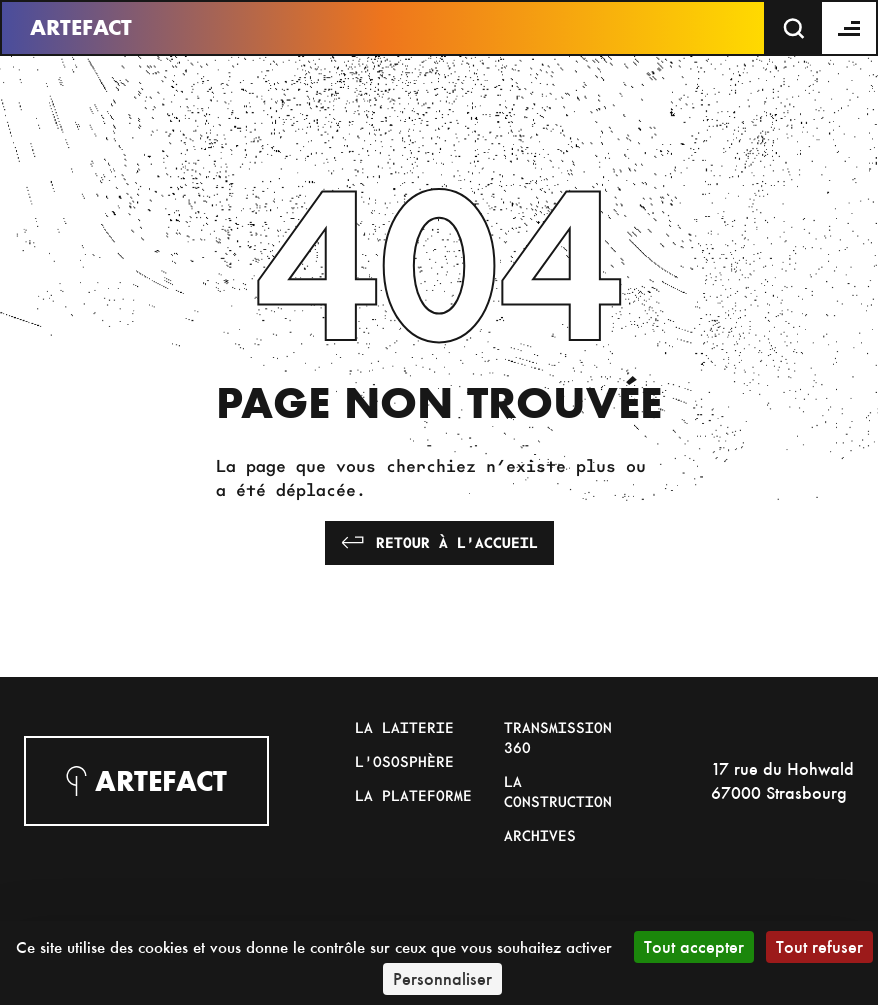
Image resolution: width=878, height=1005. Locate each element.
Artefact (81, 27)
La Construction (558, 791)
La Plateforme (413, 795)
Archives (540, 835)
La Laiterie (404, 727)
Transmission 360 (558, 737)
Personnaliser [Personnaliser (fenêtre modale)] (442, 978)
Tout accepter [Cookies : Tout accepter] (694, 946)
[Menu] (850, 28)
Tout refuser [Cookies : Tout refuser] (819, 946)
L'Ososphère (404, 761)
